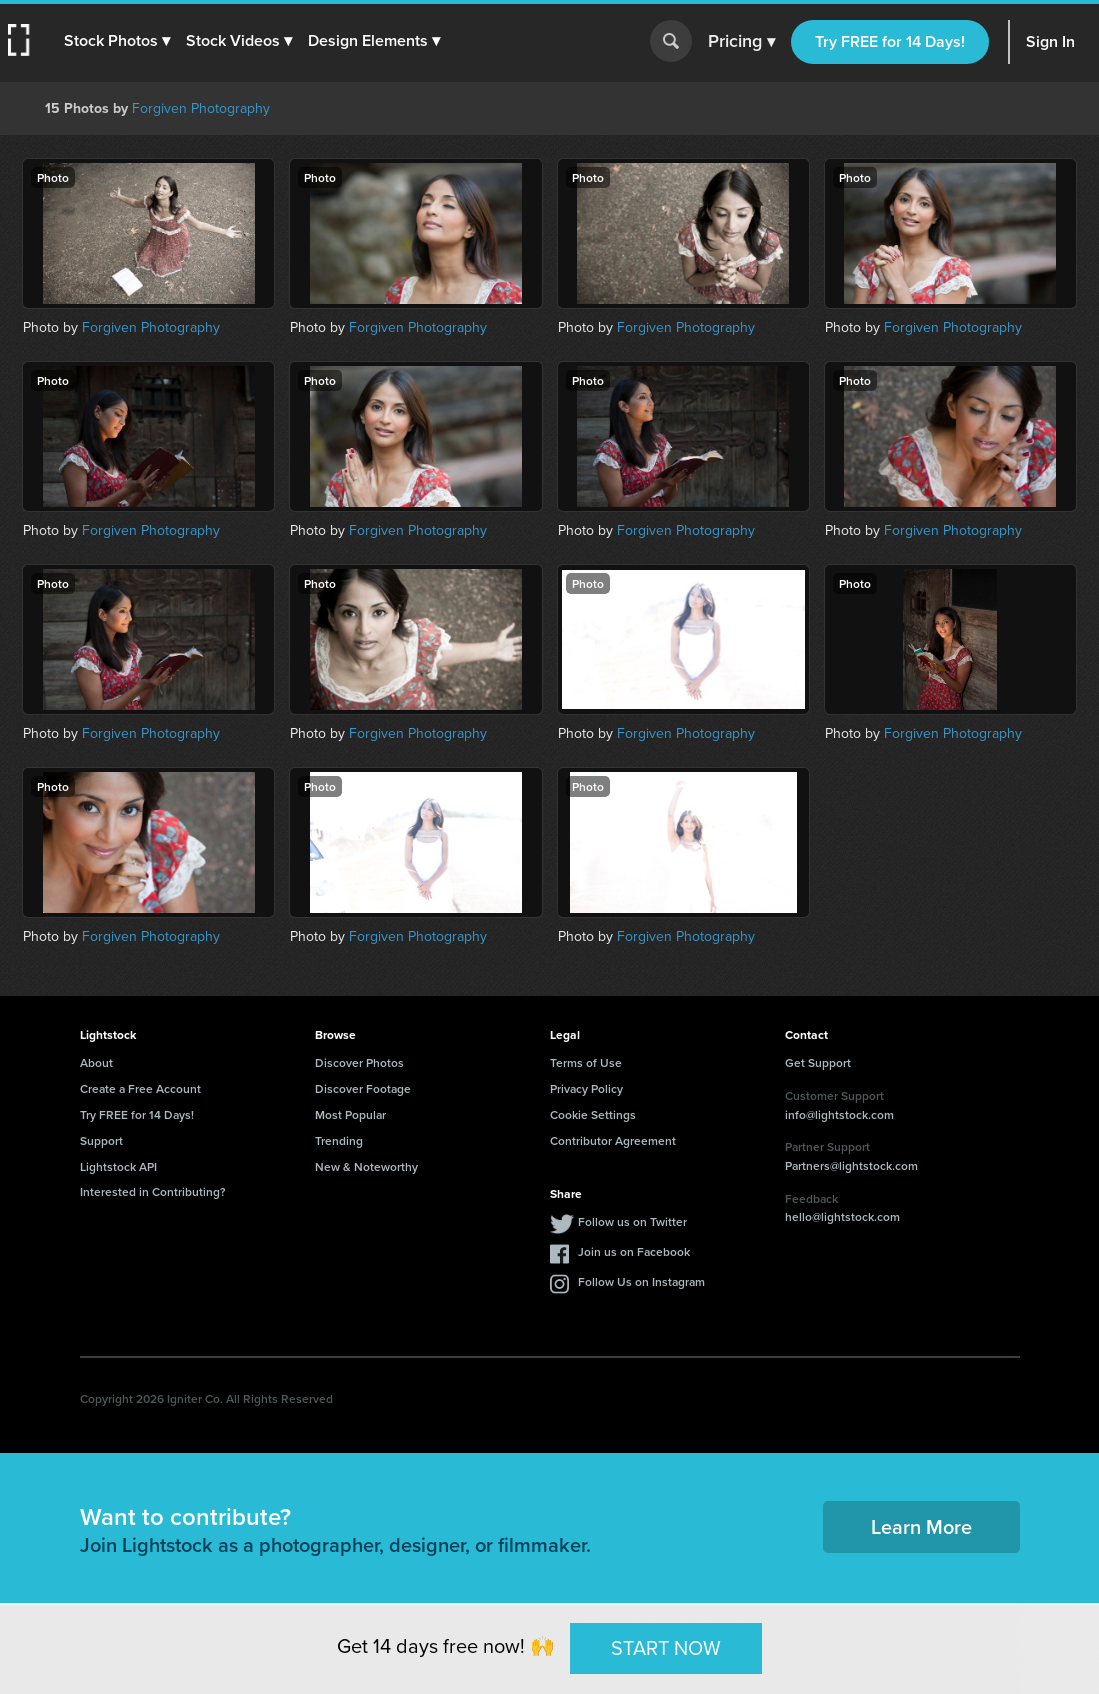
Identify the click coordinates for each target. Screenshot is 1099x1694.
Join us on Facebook (634, 1251)
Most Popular (350, 1114)
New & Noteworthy (366, 1166)
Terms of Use (586, 1062)
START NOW (666, 1648)
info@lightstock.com (839, 1114)
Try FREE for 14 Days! (890, 41)
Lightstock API (118, 1166)
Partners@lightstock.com (851, 1165)
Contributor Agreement (613, 1140)
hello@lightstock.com (842, 1216)
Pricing (741, 42)
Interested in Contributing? (153, 1191)
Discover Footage (363, 1088)
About (96, 1062)
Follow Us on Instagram (641, 1281)
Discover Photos (359, 1062)
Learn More (921, 1526)
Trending (339, 1140)
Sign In (1050, 41)
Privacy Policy (586, 1088)
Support (101, 1140)
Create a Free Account (140, 1088)
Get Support (818, 1062)
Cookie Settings (593, 1114)
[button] (117, 41)
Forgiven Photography (201, 108)
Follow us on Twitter (632, 1221)
